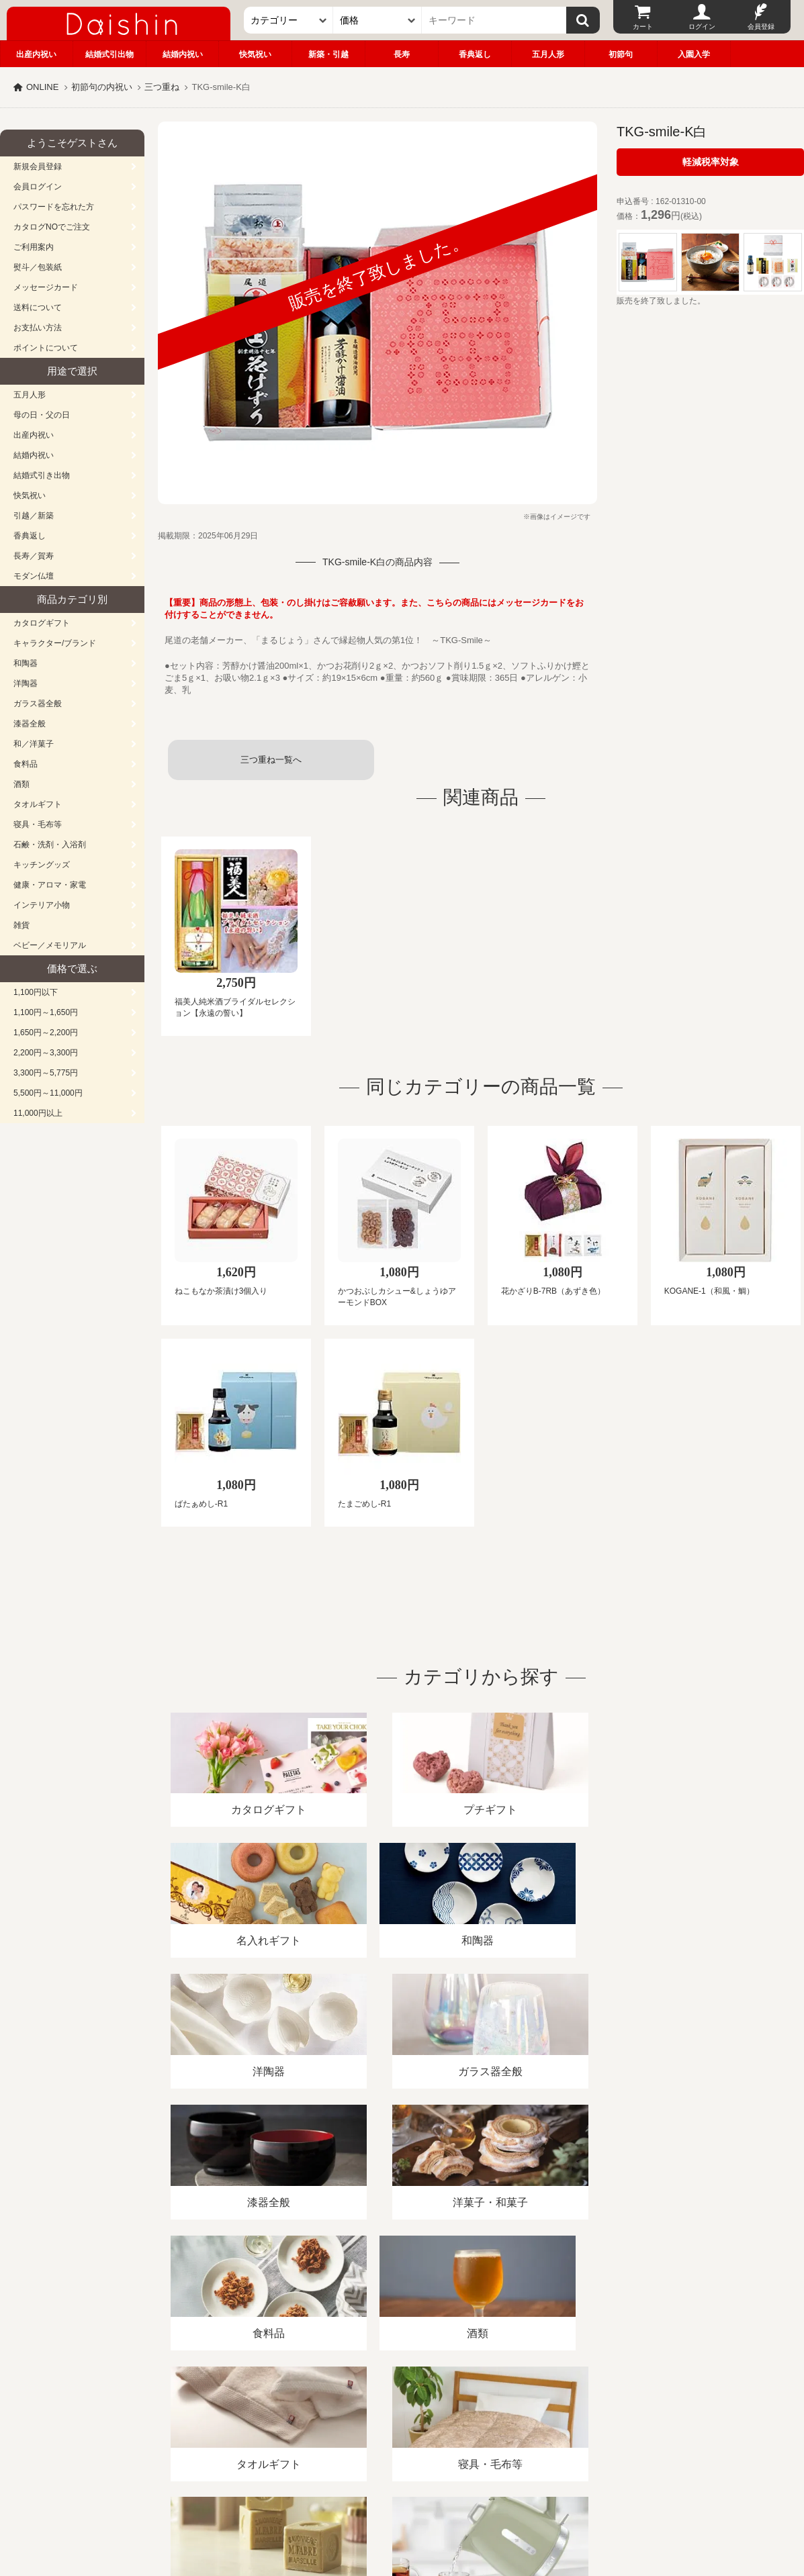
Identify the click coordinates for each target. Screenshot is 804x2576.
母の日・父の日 (41, 415)
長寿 (402, 54)
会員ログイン (37, 186)
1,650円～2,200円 (45, 1032)
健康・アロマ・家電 (49, 885)
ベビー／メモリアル (49, 945)
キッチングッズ (41, 864)
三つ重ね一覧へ (271, 760)
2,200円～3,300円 (45, 1052)
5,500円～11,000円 (48, 1093)
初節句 (621, 54)
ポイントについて (45, 347)
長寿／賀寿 (33, 556)
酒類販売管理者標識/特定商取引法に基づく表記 (238, 2421)
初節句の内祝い (101, 87)
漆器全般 (29, 723)
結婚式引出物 (109, 54)
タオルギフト (37, 804)
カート (643, 26)
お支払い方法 (37, 327)
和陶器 (25, 663)
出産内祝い (36, 54)
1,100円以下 (35, 992)
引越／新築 (33, 515)
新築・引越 (328, 54)
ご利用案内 (33, 247)
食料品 (25, 764)
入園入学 (694, 54)
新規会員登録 (37, 166)
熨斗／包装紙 (37, 267)
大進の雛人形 (402, 2510)
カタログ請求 (486, 2421)
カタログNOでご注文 (51, 227)
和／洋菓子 (33, 744)
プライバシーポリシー (395, 2421)
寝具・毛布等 (37, 824)
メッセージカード (45, 287)
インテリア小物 (41, 905)
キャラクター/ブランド (54, 643)
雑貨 (21, 925)
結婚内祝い (183, 54)
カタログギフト (41, 623)
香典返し (475, 54)
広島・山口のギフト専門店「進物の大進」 (402, 2493)
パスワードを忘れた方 (53, 206)
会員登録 (761, 26)
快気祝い (255, 54)
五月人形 (548, 54)
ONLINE (42, 87)
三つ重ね (161, 87)
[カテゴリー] (288, 20)
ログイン (701, 26)
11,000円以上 (37, 1113)
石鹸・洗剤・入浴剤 (49, 844)
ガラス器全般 (37, 703)
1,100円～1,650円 (45, 1012)
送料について (37, 307)
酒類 (21, 784)
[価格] (377, 20)
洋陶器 (25, 683)
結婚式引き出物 (41, 475)
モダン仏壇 (33, 576)
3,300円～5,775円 (45, 1073)
